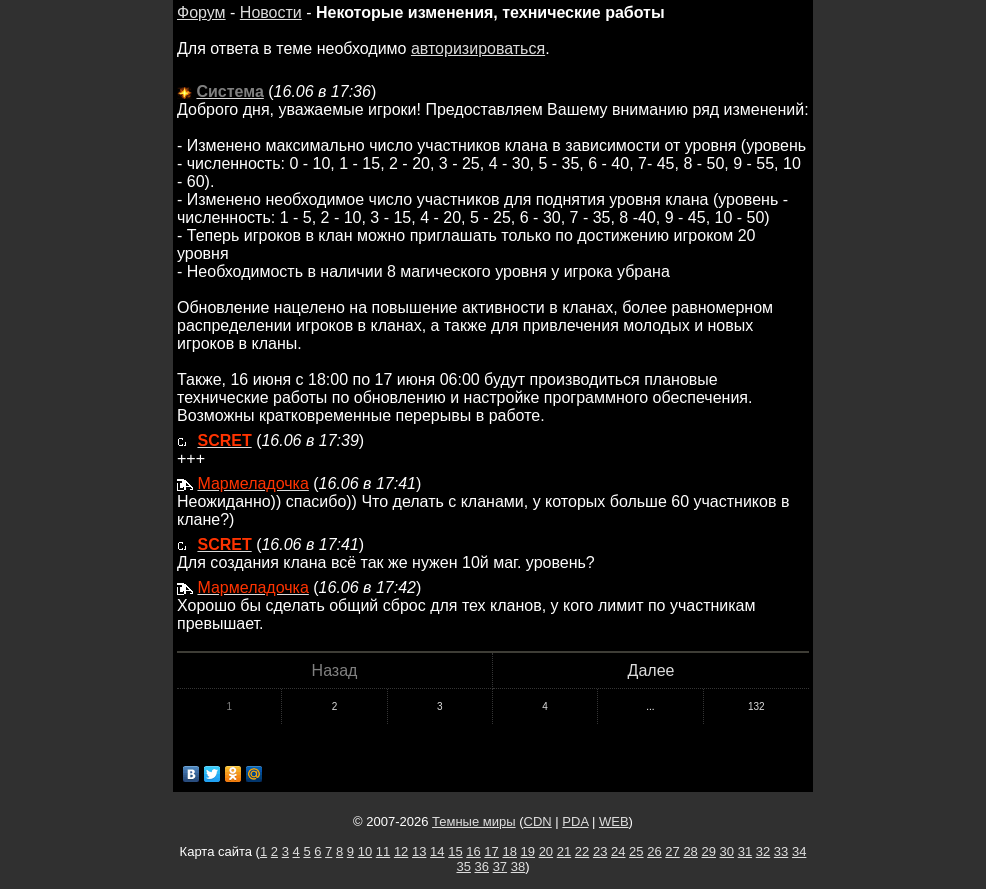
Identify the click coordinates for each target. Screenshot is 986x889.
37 (500, 866)
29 (708, 851)
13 (419, 851)
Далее (651, 670)
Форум (201, 12)
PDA (575, 821)
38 (518, 866)
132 (756, 706)
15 (455, 851)
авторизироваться (478, 48)
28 (690, 851)
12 (401, 851)
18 (509, 851)
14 (437, 851)
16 (473, 851)
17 (491, 851)
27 (672, 851)
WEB (614, 821)
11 (383, 851)
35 (463, 866)
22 (582, 851)
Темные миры (474, 821)
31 (745, 851)
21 (564, 851)
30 (727, 851)
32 (763, 851)
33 (781, 851)
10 (365, 851)
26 (654, 851)
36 (482, 866)
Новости (271, 12)
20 (546, 851)
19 (528, 851)
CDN (538, 821)
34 (799, 851)
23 (600, 851)
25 (636, 851)
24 (618, 851)
